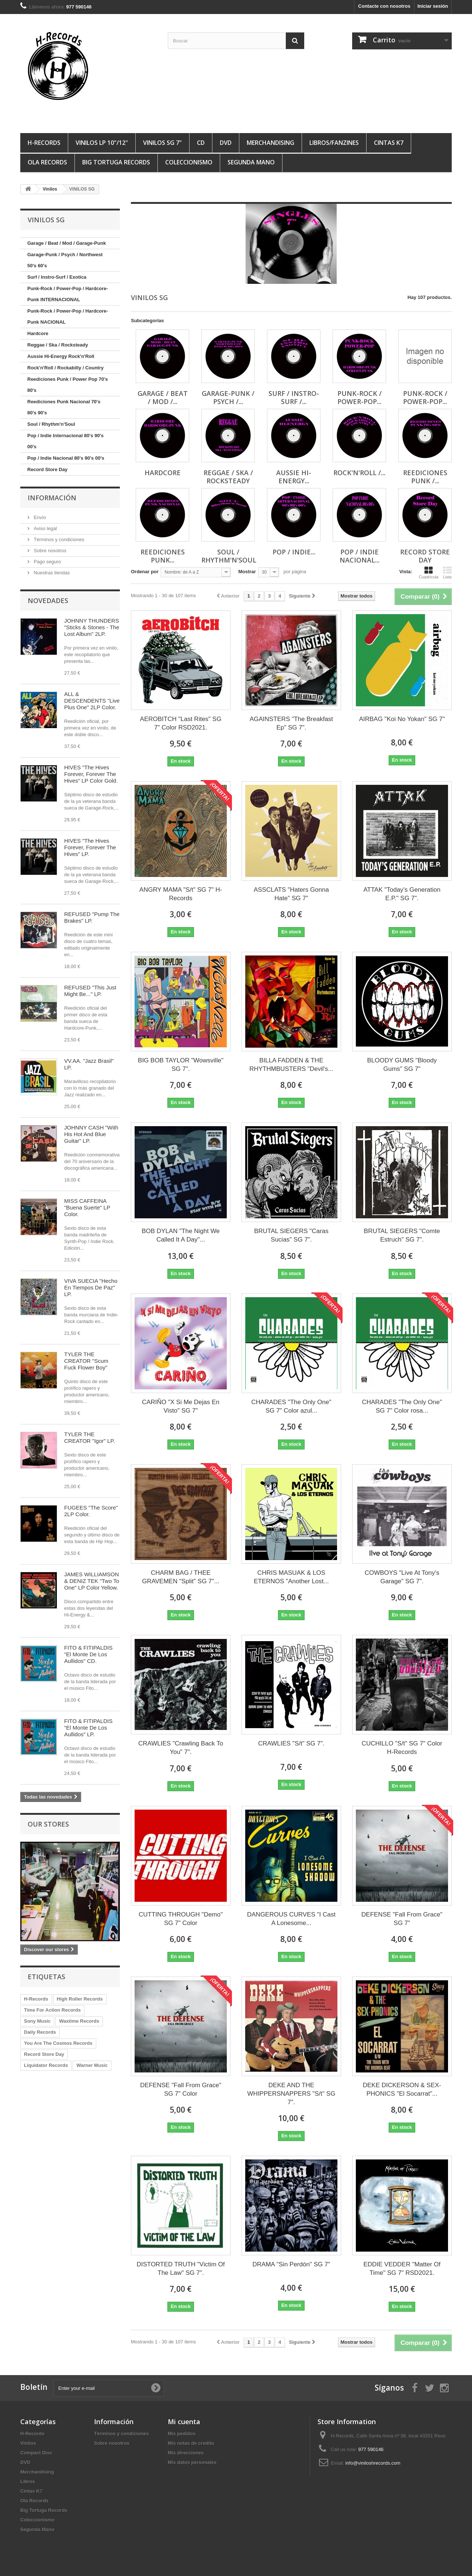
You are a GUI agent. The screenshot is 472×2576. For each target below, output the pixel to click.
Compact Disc (36, 2452)
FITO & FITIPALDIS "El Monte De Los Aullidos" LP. (88, 1727)
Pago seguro (46, 561)
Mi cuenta (184, 2421)
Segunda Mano (251, 162)
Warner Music (92, 2065)
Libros (27, 2481)
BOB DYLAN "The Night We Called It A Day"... (181, 1235)
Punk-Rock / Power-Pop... (359, 397)
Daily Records (40, 2032)
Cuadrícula (428, 572)
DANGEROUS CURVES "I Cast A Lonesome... (291, 1918)
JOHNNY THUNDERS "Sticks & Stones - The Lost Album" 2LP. (91, 627)
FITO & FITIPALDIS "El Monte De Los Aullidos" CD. (88, 1654)
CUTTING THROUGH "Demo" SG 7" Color (181, 1918)
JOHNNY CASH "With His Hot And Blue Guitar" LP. (91, 1134)
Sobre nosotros (49, 550)
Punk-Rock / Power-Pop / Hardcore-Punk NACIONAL (67, 316)
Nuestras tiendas (51, 572)
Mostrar (247, 571)
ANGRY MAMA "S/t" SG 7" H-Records (180, 894)
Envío (39, 517)
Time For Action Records (52, 2010)
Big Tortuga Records (116, 162)
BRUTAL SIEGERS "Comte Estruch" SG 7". (402, 1235)
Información (52, 497)
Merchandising (37, 2472)
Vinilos (28, 2443)
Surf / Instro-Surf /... (293, 397)
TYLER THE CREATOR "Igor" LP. (89, 1437)
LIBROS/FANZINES (334, 143)
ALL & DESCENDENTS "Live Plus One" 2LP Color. (91, 700)
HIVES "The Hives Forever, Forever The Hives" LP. (90, 847)
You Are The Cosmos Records (58, 2043)
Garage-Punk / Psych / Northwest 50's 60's (65, 260)
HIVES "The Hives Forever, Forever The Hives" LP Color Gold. (91, 774)
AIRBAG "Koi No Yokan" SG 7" (402, 719)
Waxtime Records (79, 2021)
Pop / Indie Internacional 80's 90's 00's (65, 441)
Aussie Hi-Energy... (293, 476)
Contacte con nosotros (384, 6)
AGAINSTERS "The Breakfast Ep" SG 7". (291, 723)
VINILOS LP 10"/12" (102, 143)
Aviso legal (44, 528)
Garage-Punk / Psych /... (228, 397)
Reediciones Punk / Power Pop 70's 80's (67, 384)
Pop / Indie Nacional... (359, 555)
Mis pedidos (181, 2433)
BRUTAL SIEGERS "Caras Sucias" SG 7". (291, 1235)
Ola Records (47, 162)
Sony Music (37, 2021)
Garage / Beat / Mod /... (163, 397)
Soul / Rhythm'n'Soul (51, 424)
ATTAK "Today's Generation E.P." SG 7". (401, 894)
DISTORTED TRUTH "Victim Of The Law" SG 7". (180, 2268)
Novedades (48, 600)
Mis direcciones (186, 2452)
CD (201, 143)
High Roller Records (80, 1999)
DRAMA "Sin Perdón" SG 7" (291, 2264)
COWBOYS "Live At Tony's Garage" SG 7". (402, 1577)
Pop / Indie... (294, 551)
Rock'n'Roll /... (359, 472)
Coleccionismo (188, 162)
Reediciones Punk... (162, 555)
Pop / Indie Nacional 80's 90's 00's (65, 458)
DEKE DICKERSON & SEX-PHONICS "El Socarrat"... (402, 2089)
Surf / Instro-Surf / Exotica (56, 277)
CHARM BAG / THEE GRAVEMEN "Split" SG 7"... (180, 1577)
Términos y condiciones (58, 539)
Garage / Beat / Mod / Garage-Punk (66, 243)
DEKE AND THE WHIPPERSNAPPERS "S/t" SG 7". (291, 2094)
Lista (447, 572)
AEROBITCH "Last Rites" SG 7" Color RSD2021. (181, 723)
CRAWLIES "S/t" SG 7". (291, 1743)
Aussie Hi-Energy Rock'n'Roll (60, 356)
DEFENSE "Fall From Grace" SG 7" (401, 1918)
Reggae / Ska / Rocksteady (57, 345)
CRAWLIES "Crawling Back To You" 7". (180, 1747)
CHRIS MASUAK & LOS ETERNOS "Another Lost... (291, 1577)
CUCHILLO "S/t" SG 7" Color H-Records (402, 1747)
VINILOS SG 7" (162, 143)
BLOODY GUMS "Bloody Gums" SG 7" (402, 1064)
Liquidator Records (46, 2065)
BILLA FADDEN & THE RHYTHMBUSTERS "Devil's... (291, 1064)
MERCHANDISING (270, 143)
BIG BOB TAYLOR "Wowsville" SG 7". (180, 1064)
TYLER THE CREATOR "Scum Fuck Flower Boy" (86, 1361)
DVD (226, 143)
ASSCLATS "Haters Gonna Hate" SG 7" (291, 894)
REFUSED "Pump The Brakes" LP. (91, 917)
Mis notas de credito (191, 2443)
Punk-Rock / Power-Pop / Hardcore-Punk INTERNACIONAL (67, 294)
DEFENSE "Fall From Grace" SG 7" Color (180, 2089)
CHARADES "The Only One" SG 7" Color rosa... (402, 1406)
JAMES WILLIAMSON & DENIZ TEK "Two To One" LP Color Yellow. (91, 1581)
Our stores (48, 1824)
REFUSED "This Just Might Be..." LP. (90, 990)
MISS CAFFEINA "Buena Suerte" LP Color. (87, 1207)
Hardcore (37, 333)
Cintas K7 (388, 143)
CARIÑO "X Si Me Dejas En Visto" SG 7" (180, 1406)
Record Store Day (47, 469)
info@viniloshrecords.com (373, 2463)
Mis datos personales (192, 2462)
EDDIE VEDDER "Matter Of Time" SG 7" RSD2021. (401, 2268)
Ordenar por (145, 571)
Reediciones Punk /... (425, 476)
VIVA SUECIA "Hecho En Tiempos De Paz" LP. (90, 1287)
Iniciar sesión (432, 6)
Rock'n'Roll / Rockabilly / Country (65, 367)
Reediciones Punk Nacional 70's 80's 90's (63, 407)
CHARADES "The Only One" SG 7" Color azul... (291, 1406)
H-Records (44, 143)
